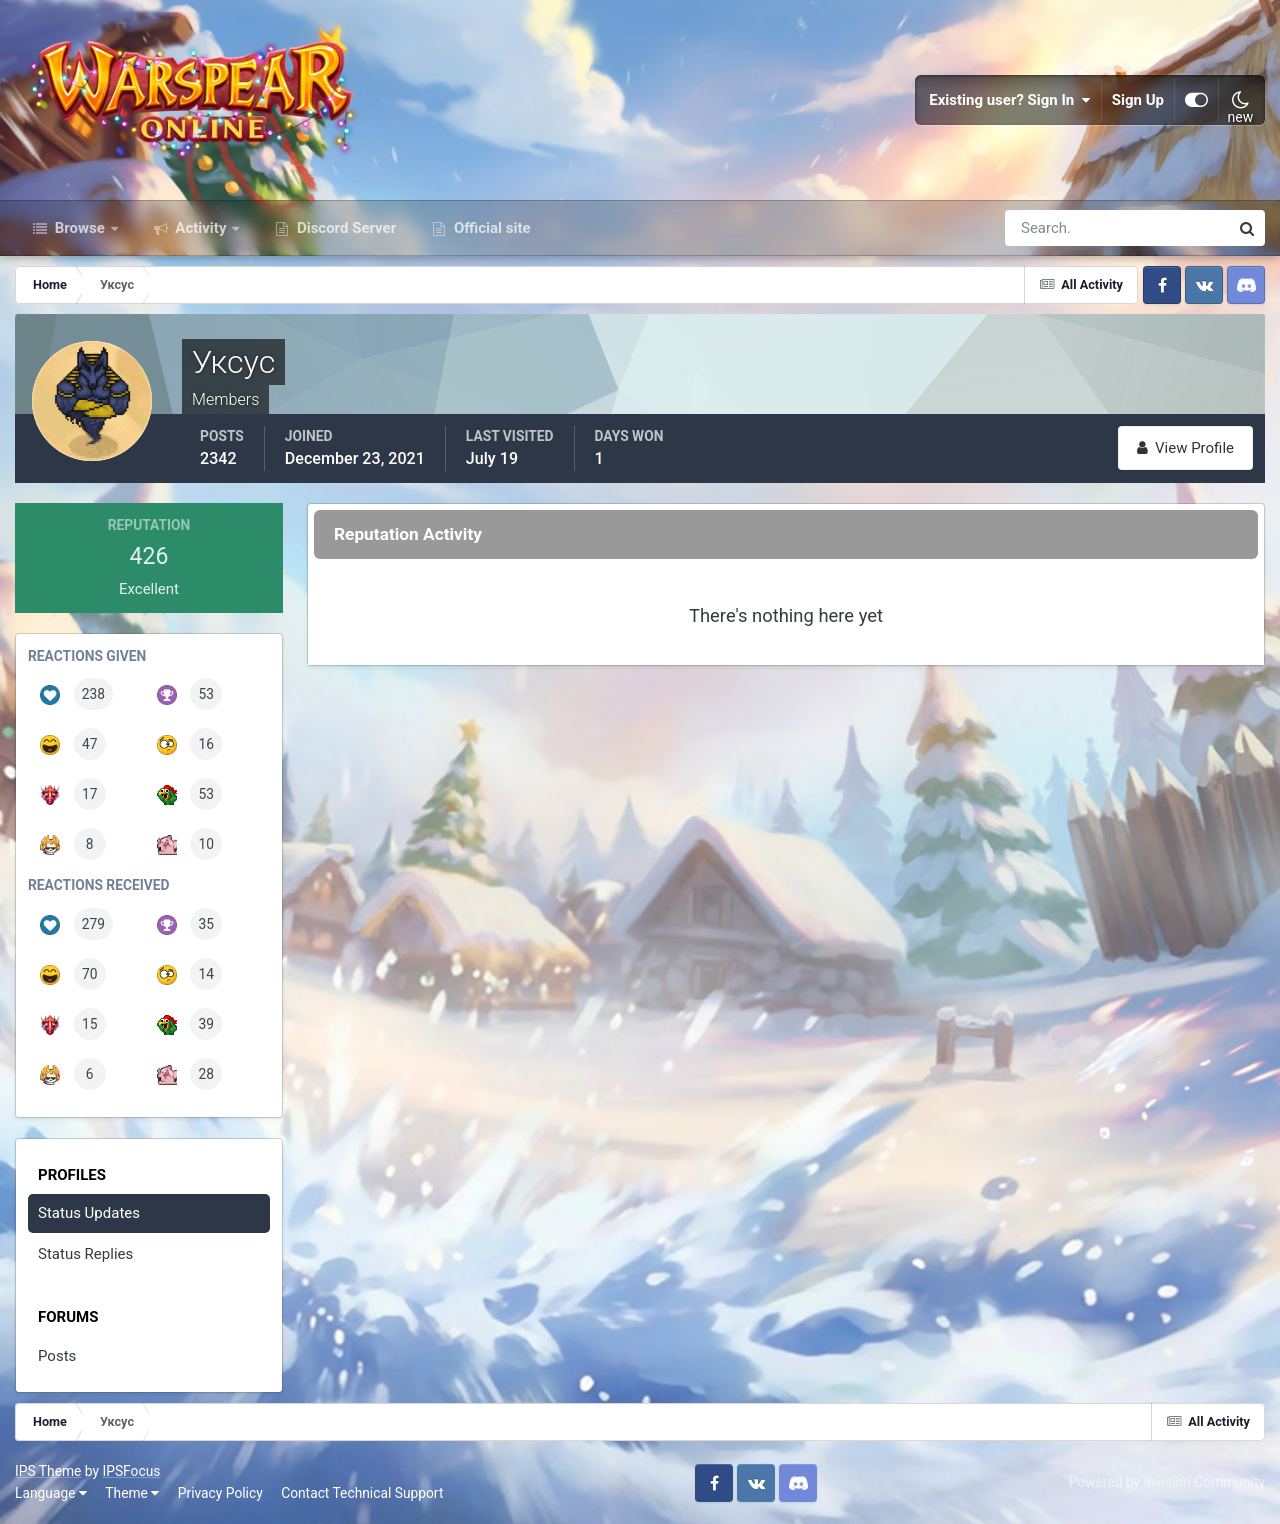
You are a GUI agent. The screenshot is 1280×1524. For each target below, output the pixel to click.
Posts (57, 1356)
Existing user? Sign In (1010, 100)
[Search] (1048, 228)
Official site (490, 228)
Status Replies (85, 1254)
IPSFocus (131, 1471)
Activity (201, 228)
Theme (132, 1493)
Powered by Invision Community (1167, 1482)
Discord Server (344, 228)
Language (51, 1493)
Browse (80, 228)
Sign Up (1138, 100)
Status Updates (89, 1213)
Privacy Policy (220, 1493)
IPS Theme (48, 1471)
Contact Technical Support (362, 1493)
